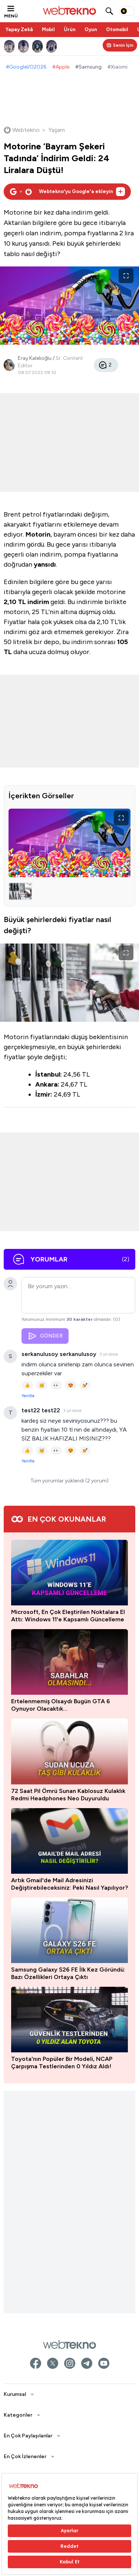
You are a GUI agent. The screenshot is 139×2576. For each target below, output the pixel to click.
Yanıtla (27, 1395)
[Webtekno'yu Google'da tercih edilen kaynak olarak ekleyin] (67, 191)
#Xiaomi (117, 67)
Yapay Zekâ (19, 29)
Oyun (91, 29)
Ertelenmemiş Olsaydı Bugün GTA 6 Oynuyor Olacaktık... (60, 1705)
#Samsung (88, 67)
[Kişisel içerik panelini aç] (120, 45)
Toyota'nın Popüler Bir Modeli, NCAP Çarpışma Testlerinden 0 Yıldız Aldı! (61, 2062)
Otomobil (117, 29)
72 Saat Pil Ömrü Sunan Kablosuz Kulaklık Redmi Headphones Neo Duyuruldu (68, 1794)
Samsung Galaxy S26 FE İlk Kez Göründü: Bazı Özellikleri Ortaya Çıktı (68, 1973)
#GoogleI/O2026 (26, 67)
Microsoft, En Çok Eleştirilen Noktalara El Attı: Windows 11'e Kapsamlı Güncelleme (68, 1615)
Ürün (70, 29)
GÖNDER (45, 1336)
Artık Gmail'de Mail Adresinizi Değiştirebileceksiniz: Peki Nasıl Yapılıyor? (69, 1884)
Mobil (48, 29)
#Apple (60, 67)
